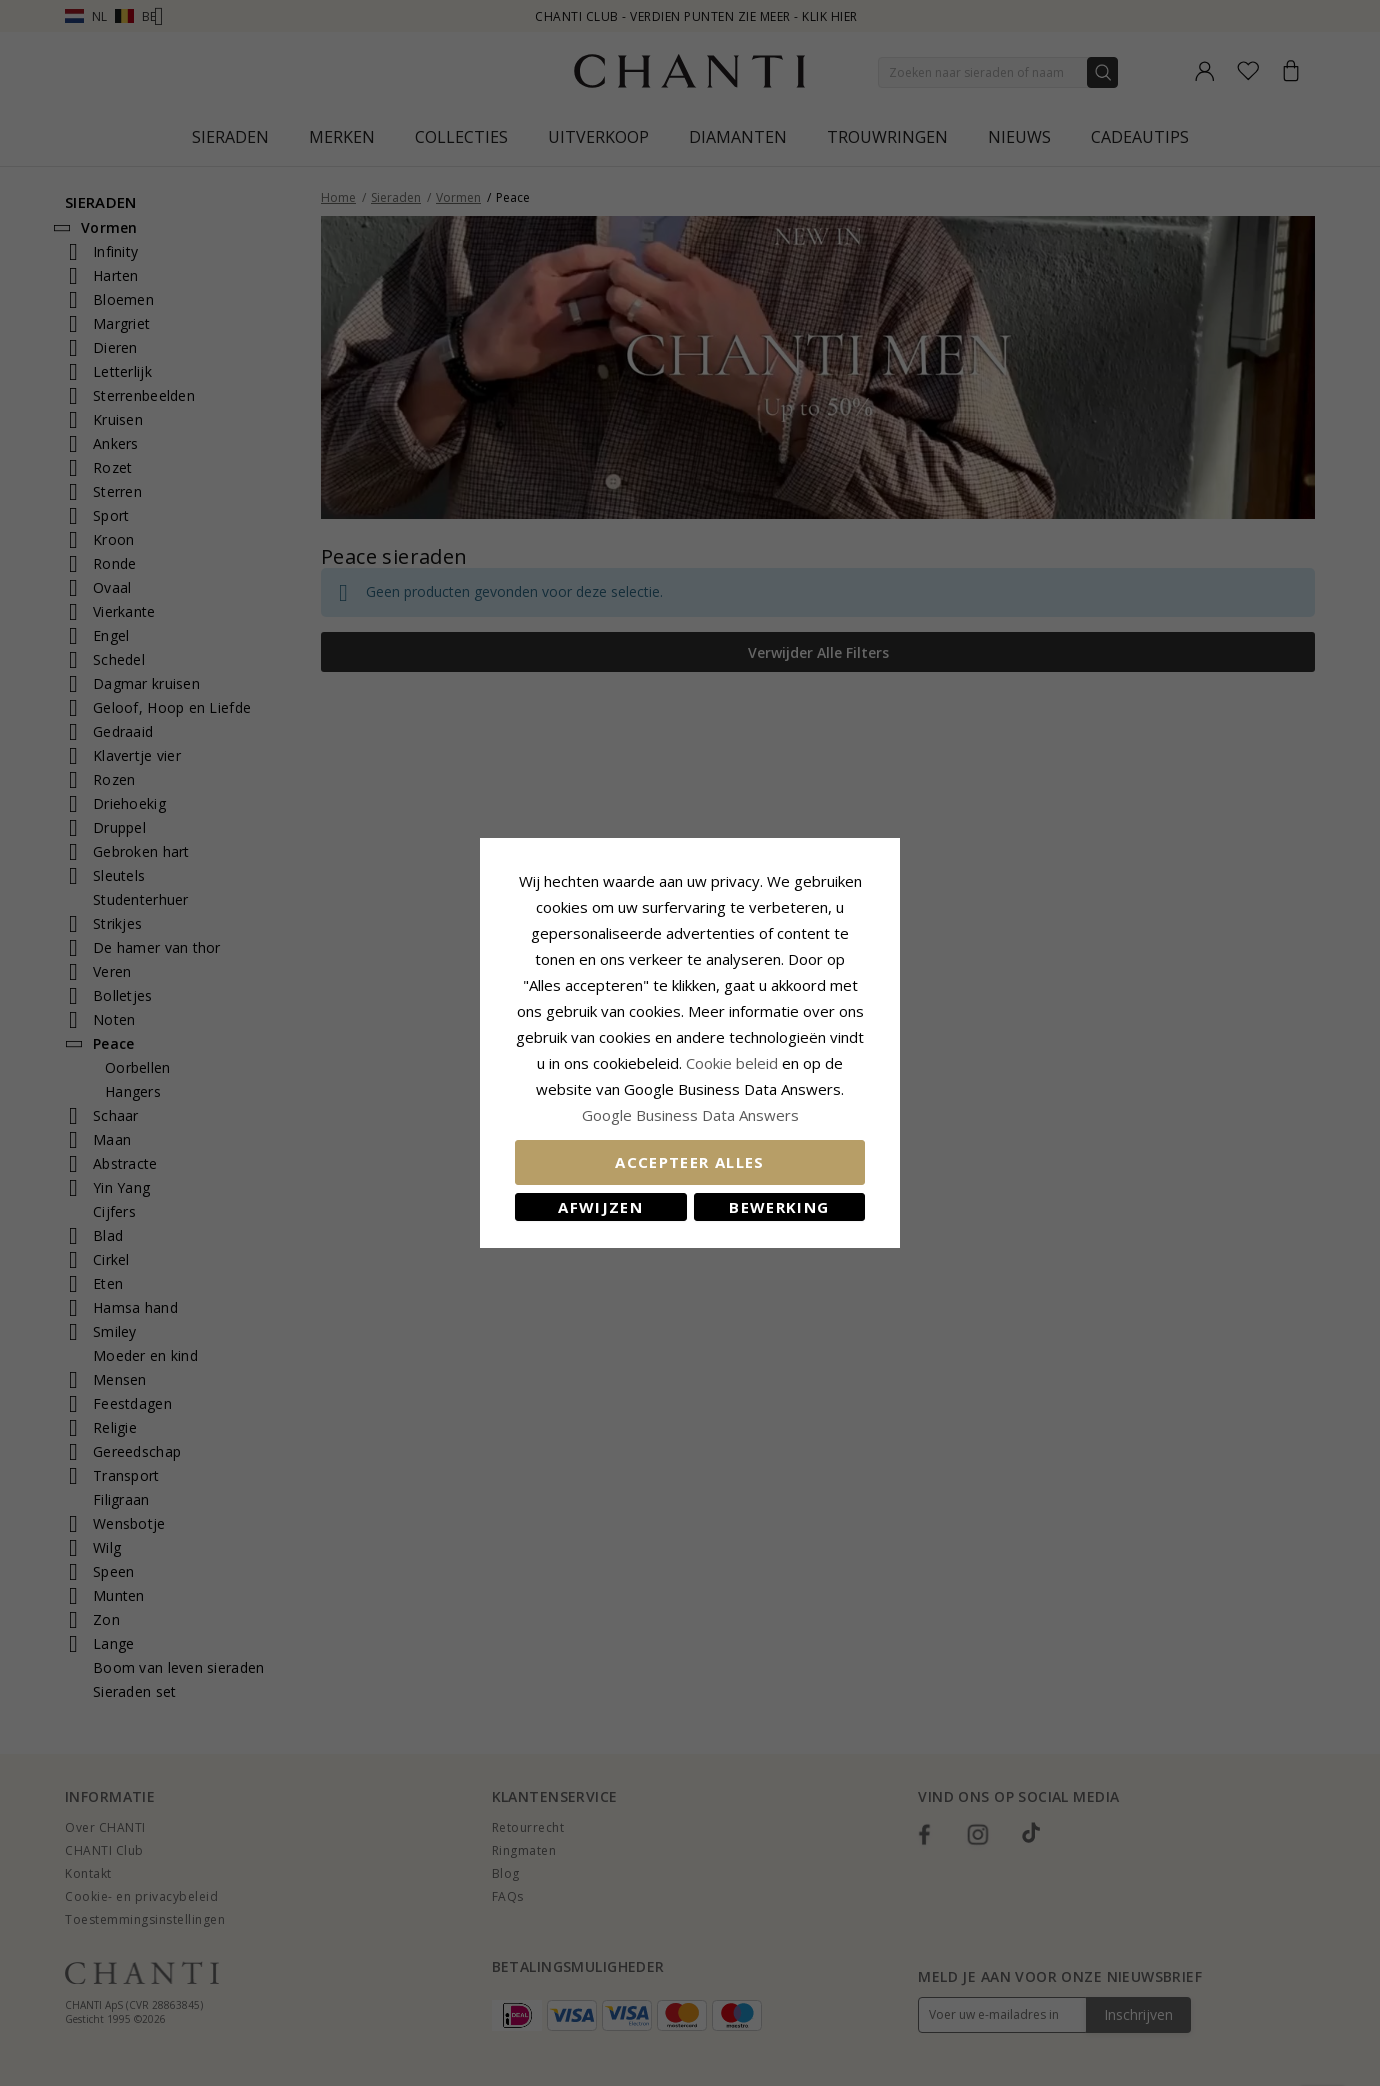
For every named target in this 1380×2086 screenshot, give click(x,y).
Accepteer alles (689, 1162)
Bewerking (779, 1207)
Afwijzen (600, 1207)
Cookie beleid (734, 1063)
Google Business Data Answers (690, 1115)
